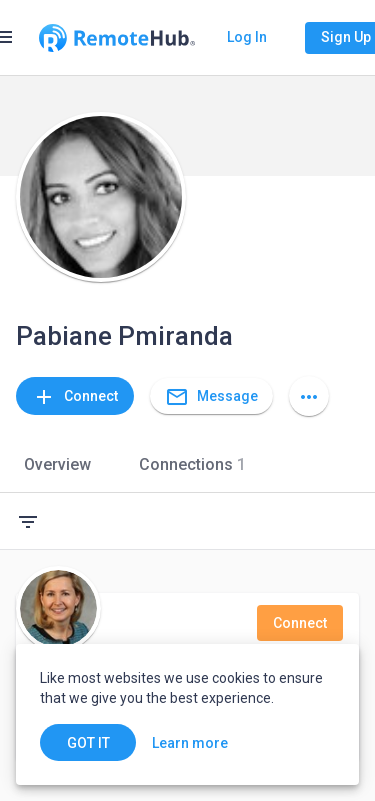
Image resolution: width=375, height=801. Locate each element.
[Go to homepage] (117, 38)
